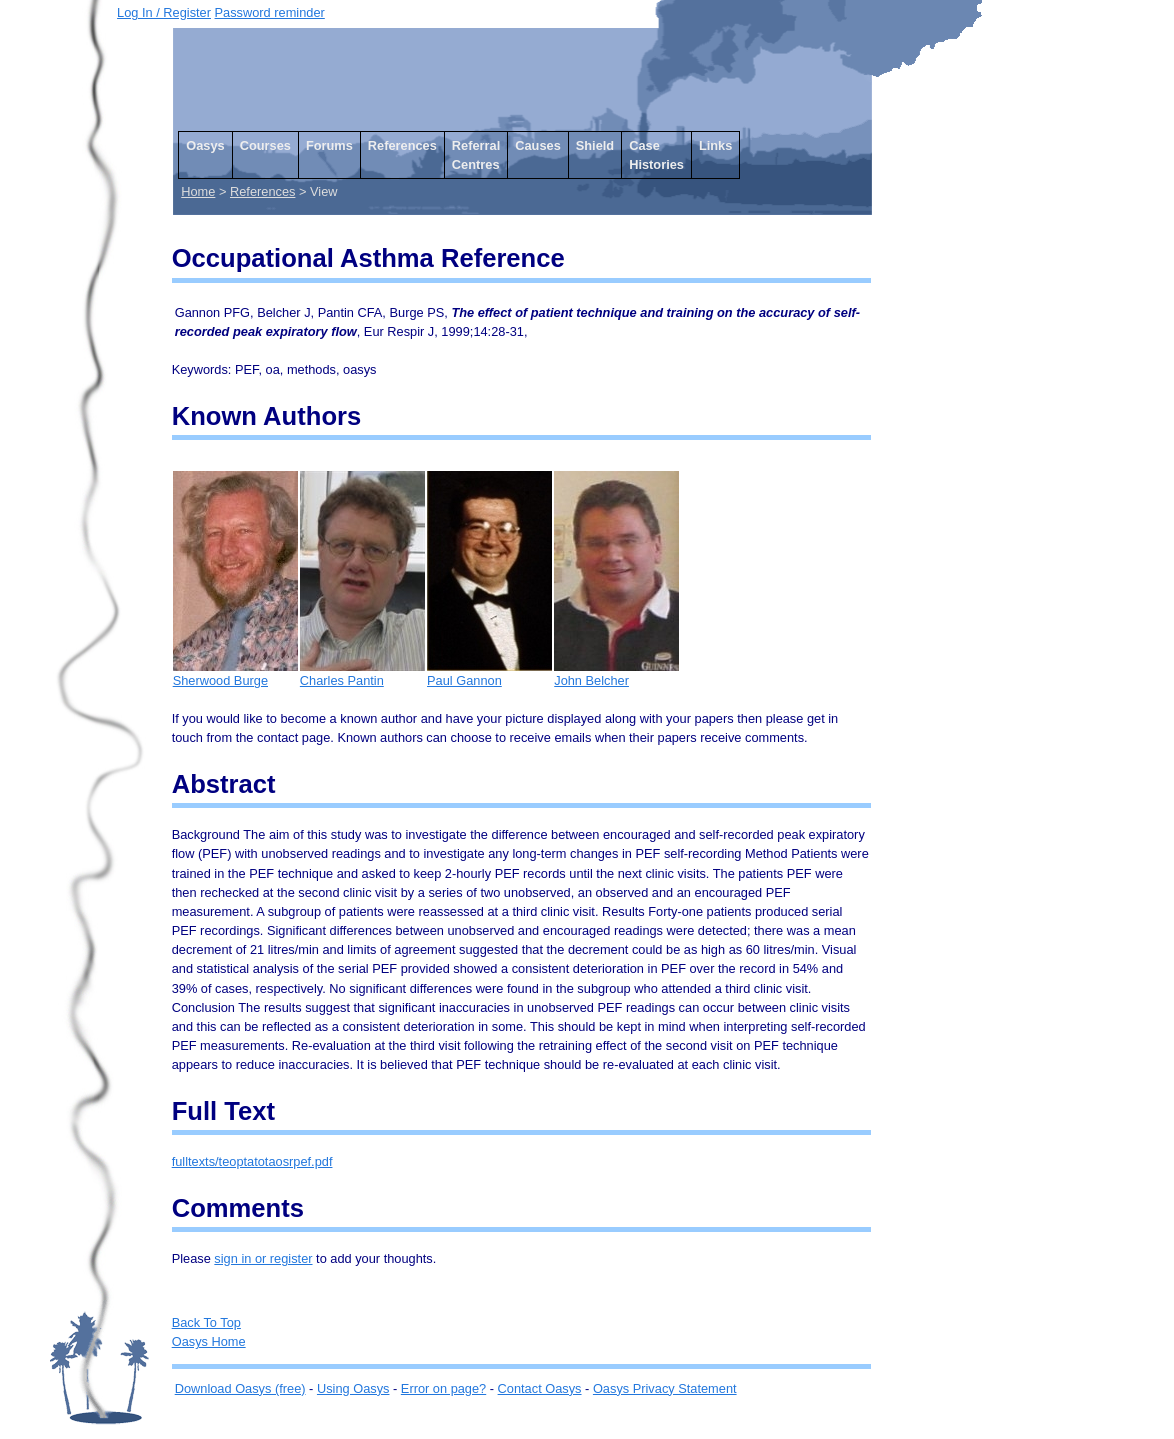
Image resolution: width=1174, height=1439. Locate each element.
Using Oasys (353, 1388)
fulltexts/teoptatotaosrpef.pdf (252, 1161)
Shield (595, 145)
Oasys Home (209, 1341)
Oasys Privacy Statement (665, 1388)
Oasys (205, 145)
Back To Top (206, 1322)
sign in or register (263, 1258)
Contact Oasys (540, 1388)
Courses (265, 145)
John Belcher (616, 673)
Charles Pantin (362, 673)
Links (715, 145)
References (402, 145)
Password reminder (270, 12)
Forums (329, 145)
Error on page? (443, 1388)
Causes (538, 145)
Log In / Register (164, 12)
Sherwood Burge (235, 673)
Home (198, 191)
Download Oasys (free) (240, 1388)
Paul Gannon (489, 673)
